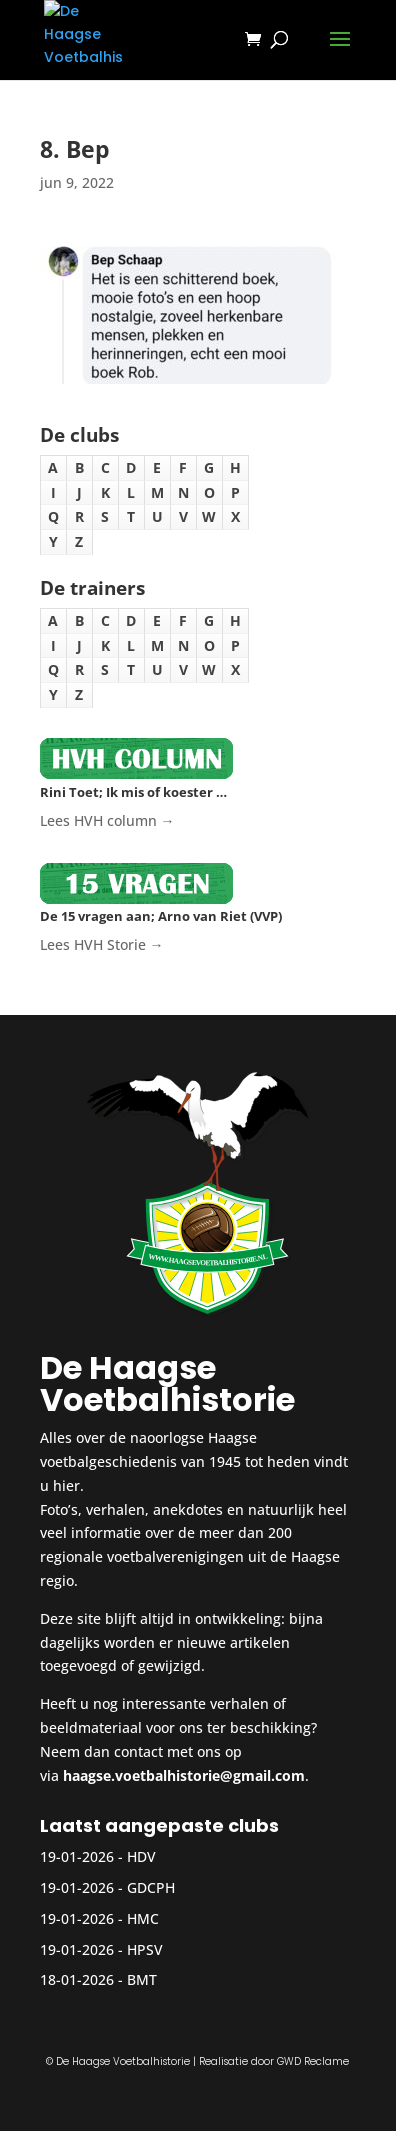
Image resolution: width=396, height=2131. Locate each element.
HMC (143, 1918)
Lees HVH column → (107, 820)
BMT (142, 1979)
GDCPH (151, 1887)
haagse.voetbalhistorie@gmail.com (184, 1775)
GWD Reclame (313, 2061)
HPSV (145, 1949)
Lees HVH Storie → (102, 944)
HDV (141, 1856)
